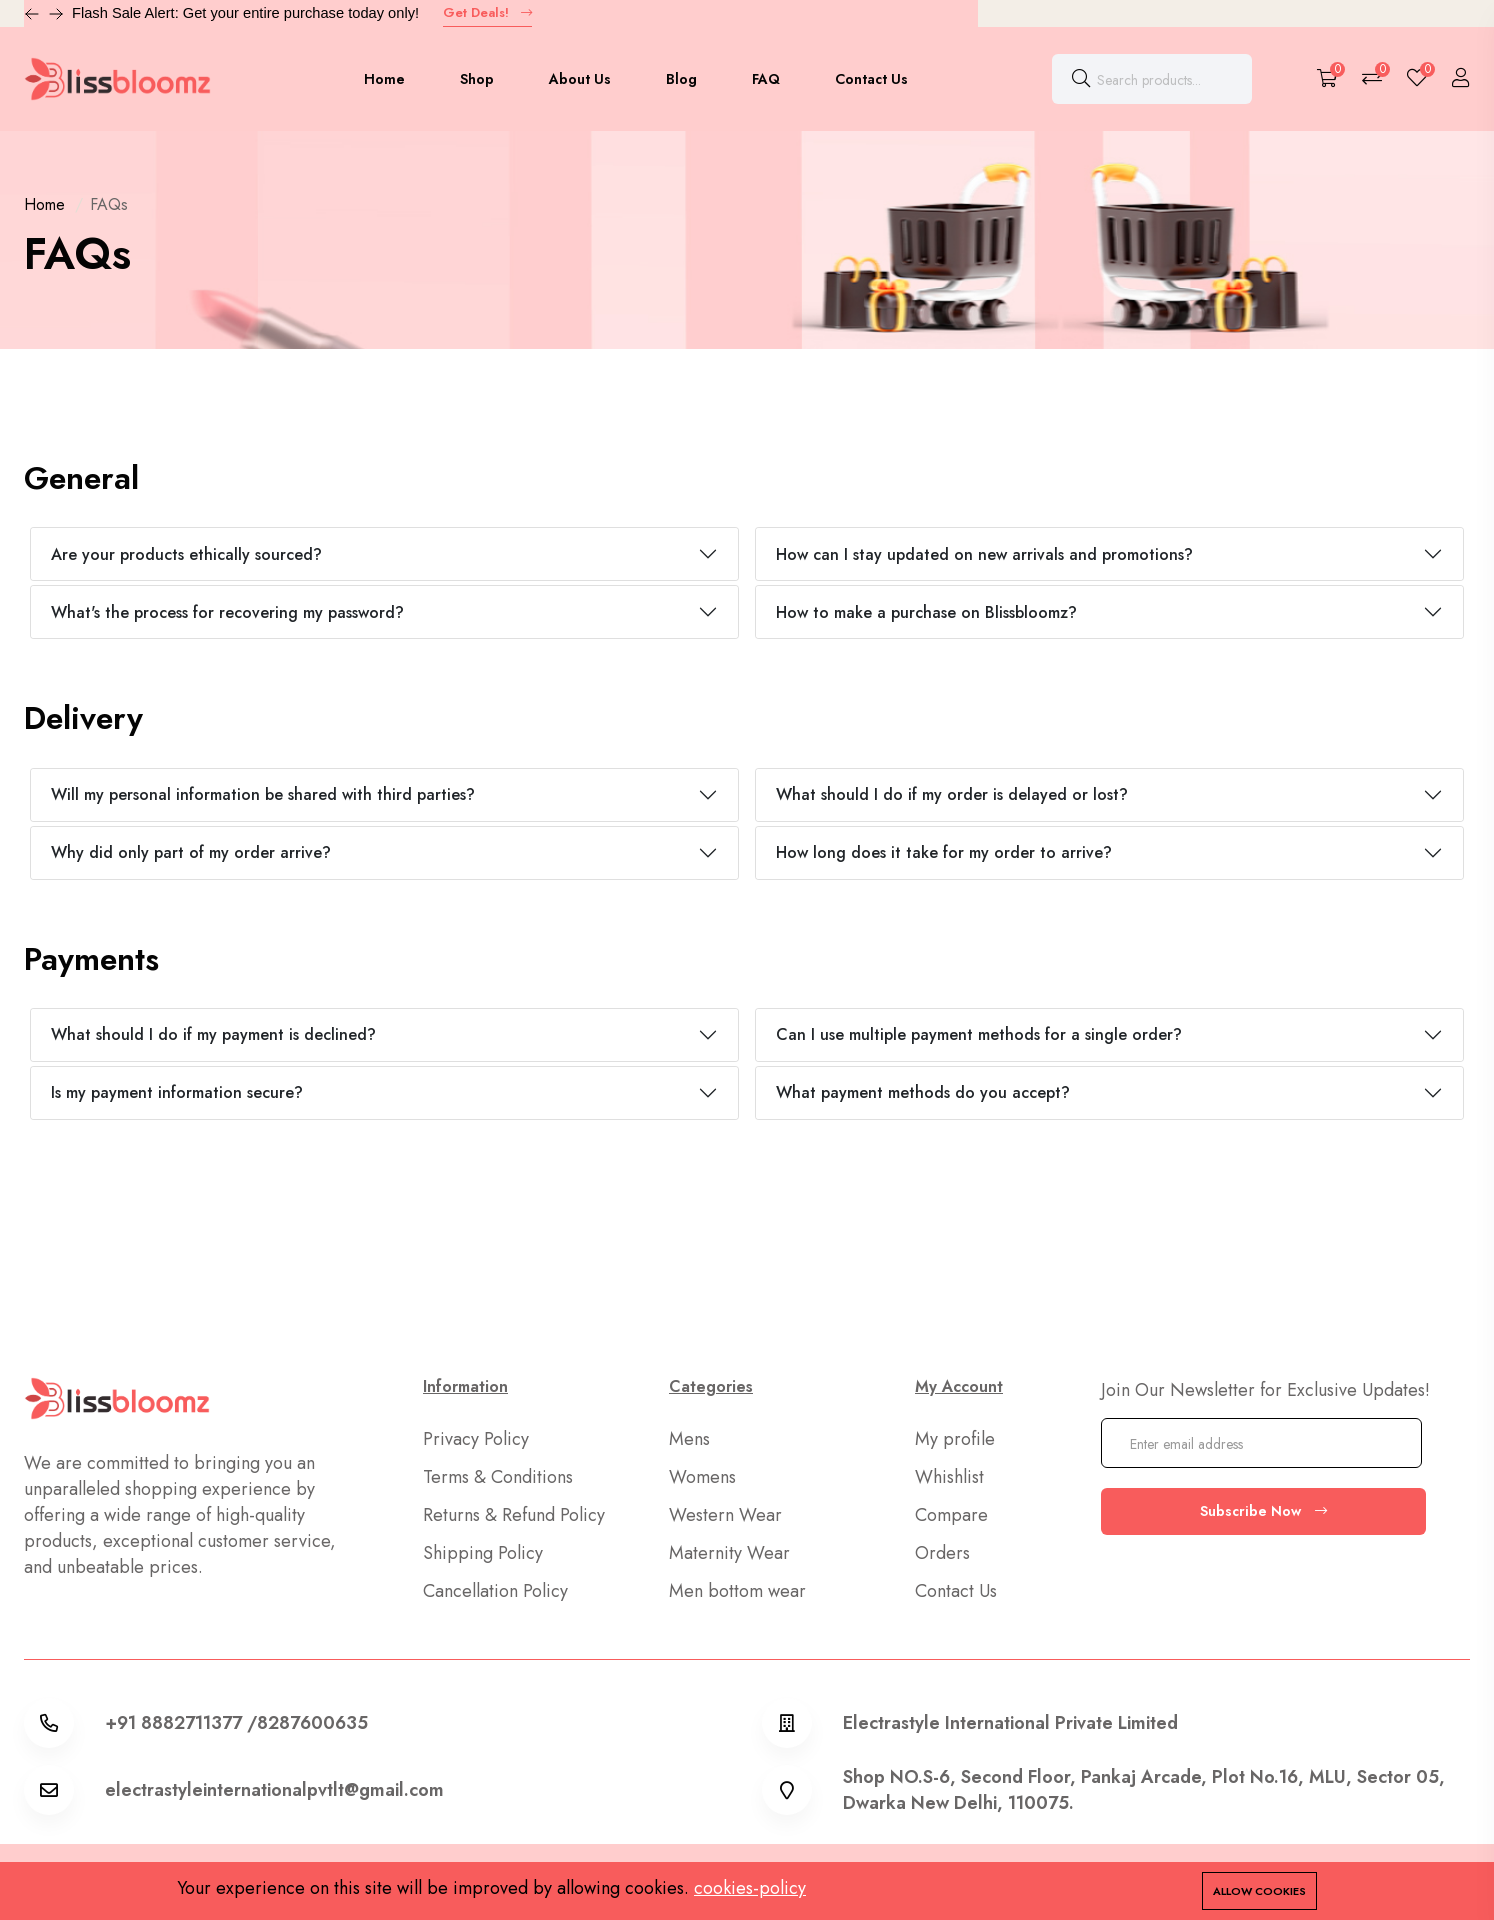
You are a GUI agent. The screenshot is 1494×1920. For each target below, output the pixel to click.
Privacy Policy (476, 1439)
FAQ (766, 79)
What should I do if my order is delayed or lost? (952, 794)
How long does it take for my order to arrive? (944, 852)
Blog (681, 79)
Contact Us (871, 79)
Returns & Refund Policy (514, 1515)
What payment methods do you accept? (923, 1092)
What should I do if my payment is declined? (213, 1034)
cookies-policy (750, 1888)
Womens (702, 1477)
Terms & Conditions (498, 1477)
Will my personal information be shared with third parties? (263, 794)
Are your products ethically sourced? (186, 554)
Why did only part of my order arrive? (191, 852)
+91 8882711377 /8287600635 (236, 1723)
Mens (689, 1439)
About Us (580, 79)
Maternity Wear (729, 1553)
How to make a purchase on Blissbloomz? (926, 612)
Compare (951, 1515)
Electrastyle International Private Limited (1010, 1723)
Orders (942, 1553)
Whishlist (949, 1477)
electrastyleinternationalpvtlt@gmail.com (274, 1790)
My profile (955, 1439)
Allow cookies (1259, 1891)
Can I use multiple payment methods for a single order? (979, 1034)
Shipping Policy (483, 1553)
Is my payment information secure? (177, 1092)
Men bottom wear (737, 1591)
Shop (477, 79)
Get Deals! (487, 12)
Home (384, 79)
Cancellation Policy (495, 1591)
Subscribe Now (1263, 1511)
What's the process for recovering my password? (227, 612)
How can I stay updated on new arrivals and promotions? (984, 554)
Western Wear (725, 1515)
